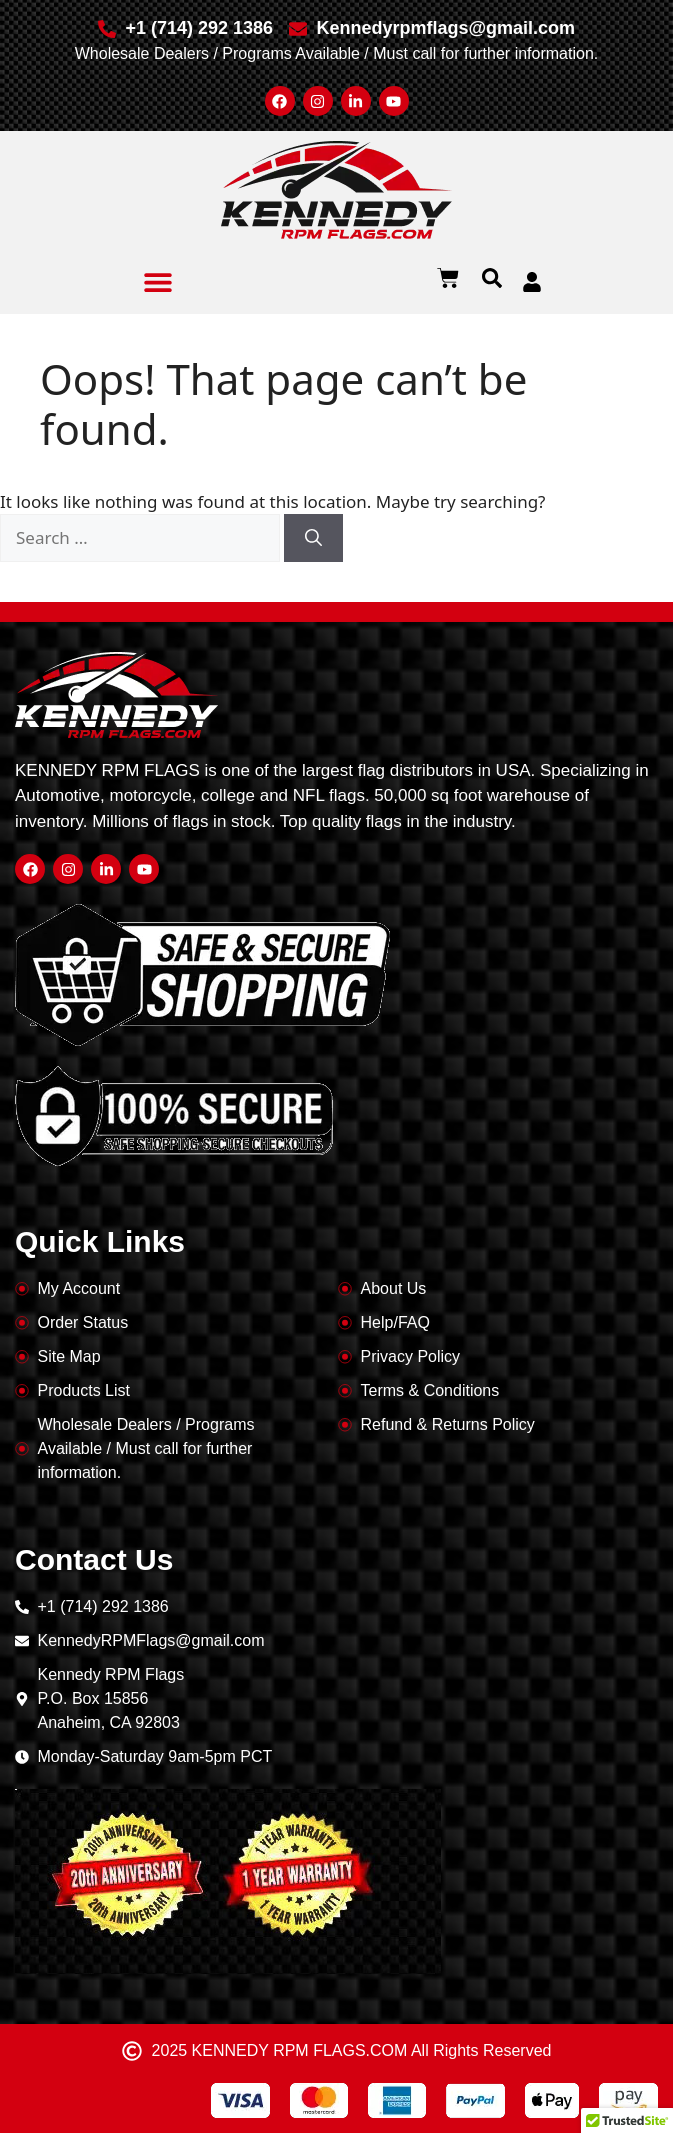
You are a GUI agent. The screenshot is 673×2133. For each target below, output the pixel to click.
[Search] (313, 538)
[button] (158, 281)
